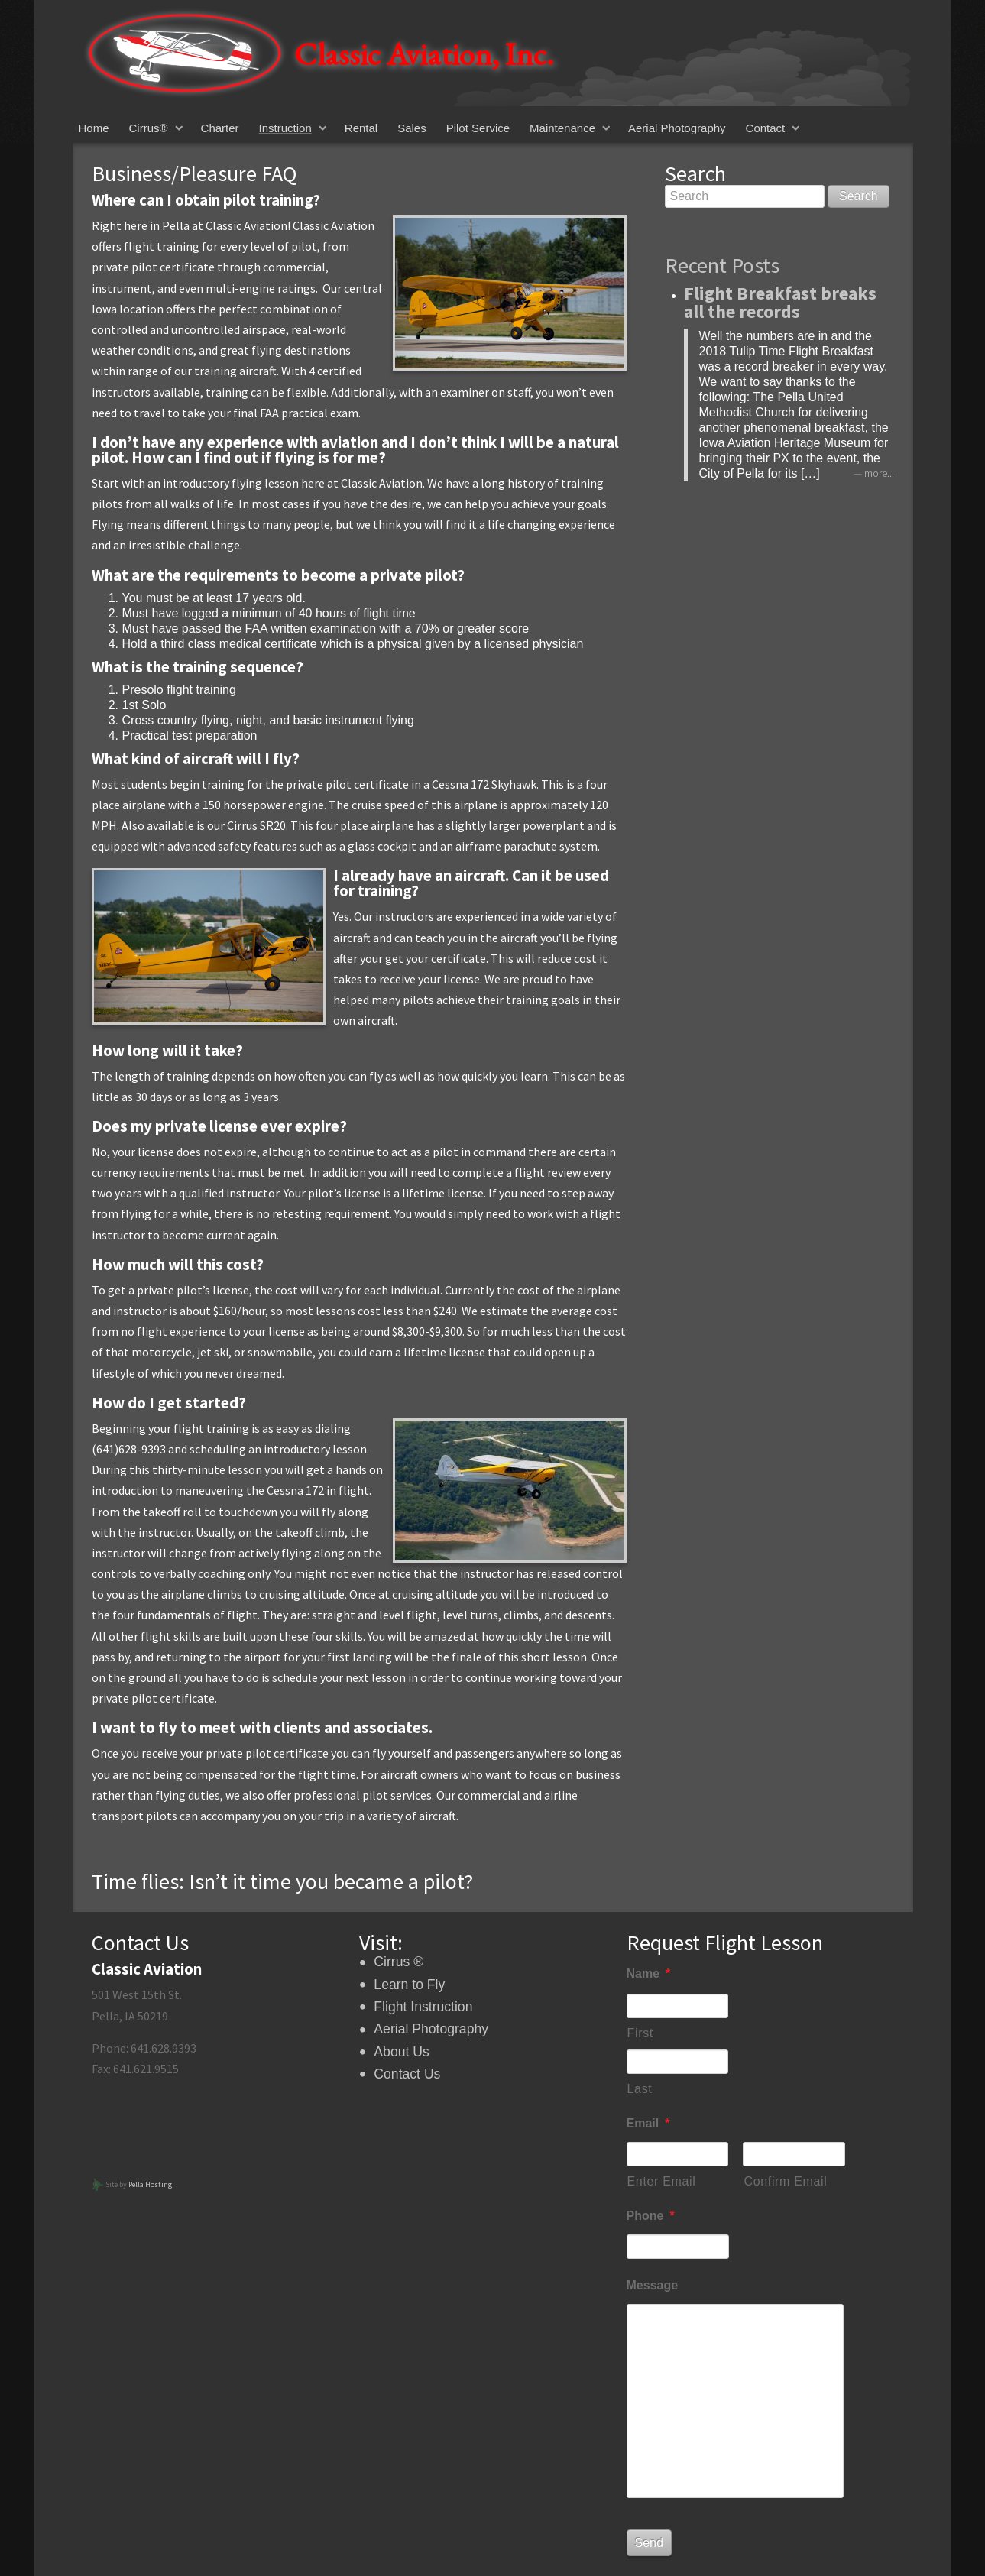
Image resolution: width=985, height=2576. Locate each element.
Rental (361, 128)
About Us (401, 2051)
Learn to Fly (409, 1984)
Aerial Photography (677, 128)
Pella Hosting (150, 2184)
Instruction (285, 128)
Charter (220, 128)
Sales (411, 128)
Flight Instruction (423, 2006)
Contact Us (407, 2074)
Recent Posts (722, 265)
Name (649, 1973)
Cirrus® (148, 128)
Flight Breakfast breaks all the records (780, 302)
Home (94, 128)
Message (653, 2285)
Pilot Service (478, 128)
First (640, 2033)
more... (879, 473)
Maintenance (562, 128)
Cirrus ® (398, 1961)
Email (648, 2123)
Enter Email (661, 2181)
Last (640, 2088)
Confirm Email (785, 2181)
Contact (766, 128)
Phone (651, 2215)
